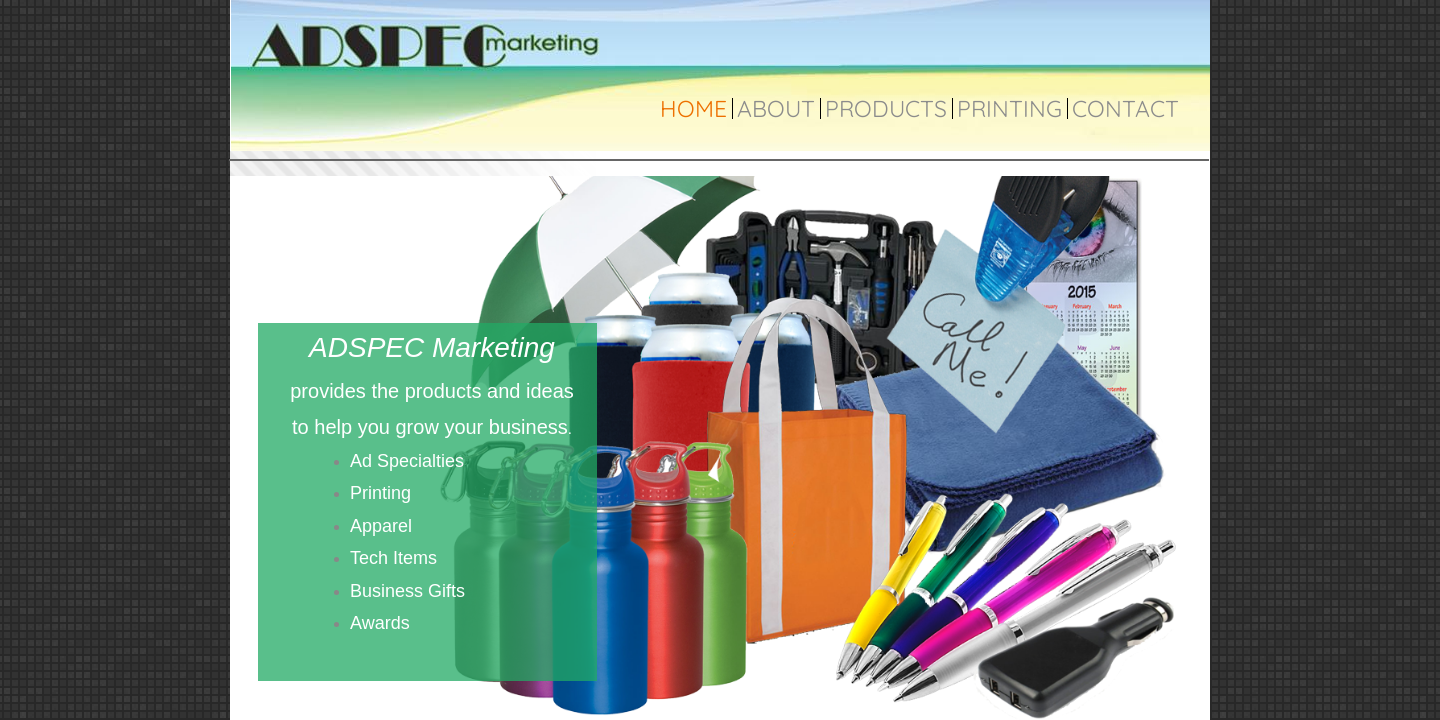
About (776, 108)
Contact (1125, 108)
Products (886, 108)
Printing (1009, 108)
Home (693, 108)
